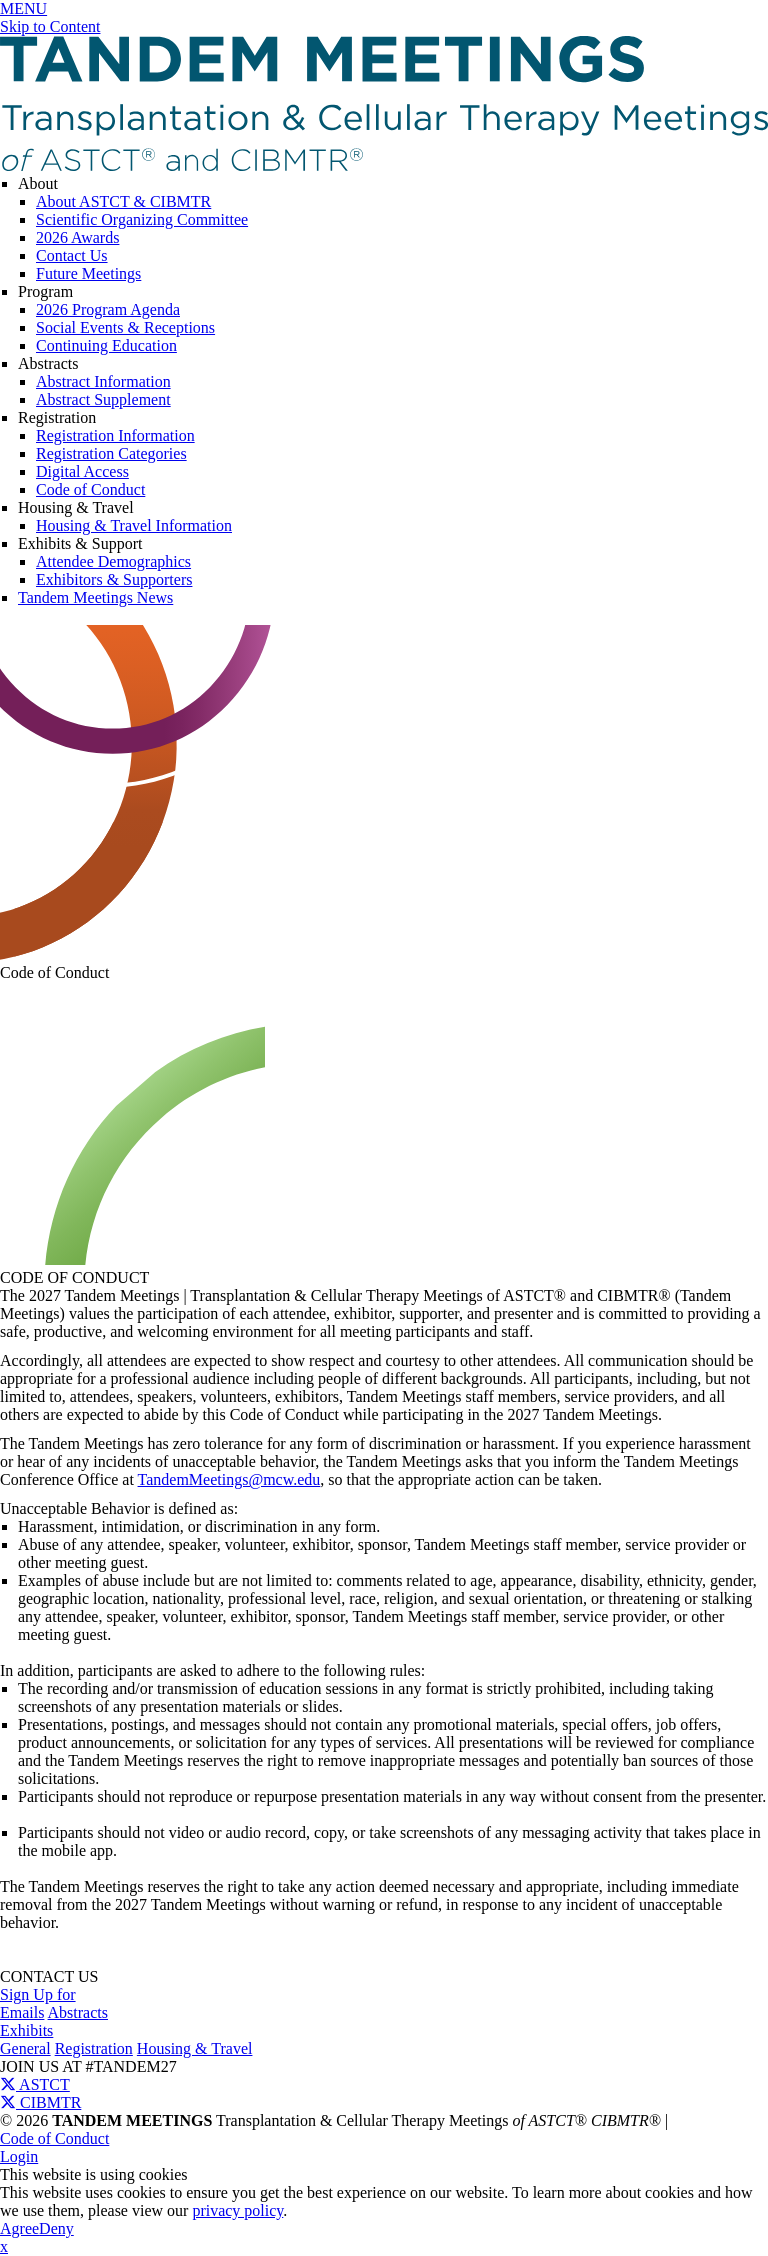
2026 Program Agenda (108, 309)
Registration (57, 417)
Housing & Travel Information (134, 525)
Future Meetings (88, 273)
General (25, 2048)
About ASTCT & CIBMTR (123, 201)
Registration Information (115, 435)
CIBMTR (40, 2102)
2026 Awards (77, 237)
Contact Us (72, 255)
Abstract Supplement (103, 399)
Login (19, 2156)
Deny (56, 2228)
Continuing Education (106, 345)
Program (45, 291)
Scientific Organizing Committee (142, 219)
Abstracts (48, 363)
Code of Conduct (90, 489)
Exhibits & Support (80, 543)
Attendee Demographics (113, 561)
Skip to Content (50, 26)
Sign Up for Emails (38, 2003)
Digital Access (82, 471)
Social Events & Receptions (125, 327)
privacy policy (237, 2210)
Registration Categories (111, 453)
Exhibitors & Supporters (114, 579)
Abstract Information (103, 381)
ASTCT (35, 2084)
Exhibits (26, 2030)
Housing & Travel (76, 507)
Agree (19, 2228)
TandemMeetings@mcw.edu (229, 1479)
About (38, 183)
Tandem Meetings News (95, 597)
